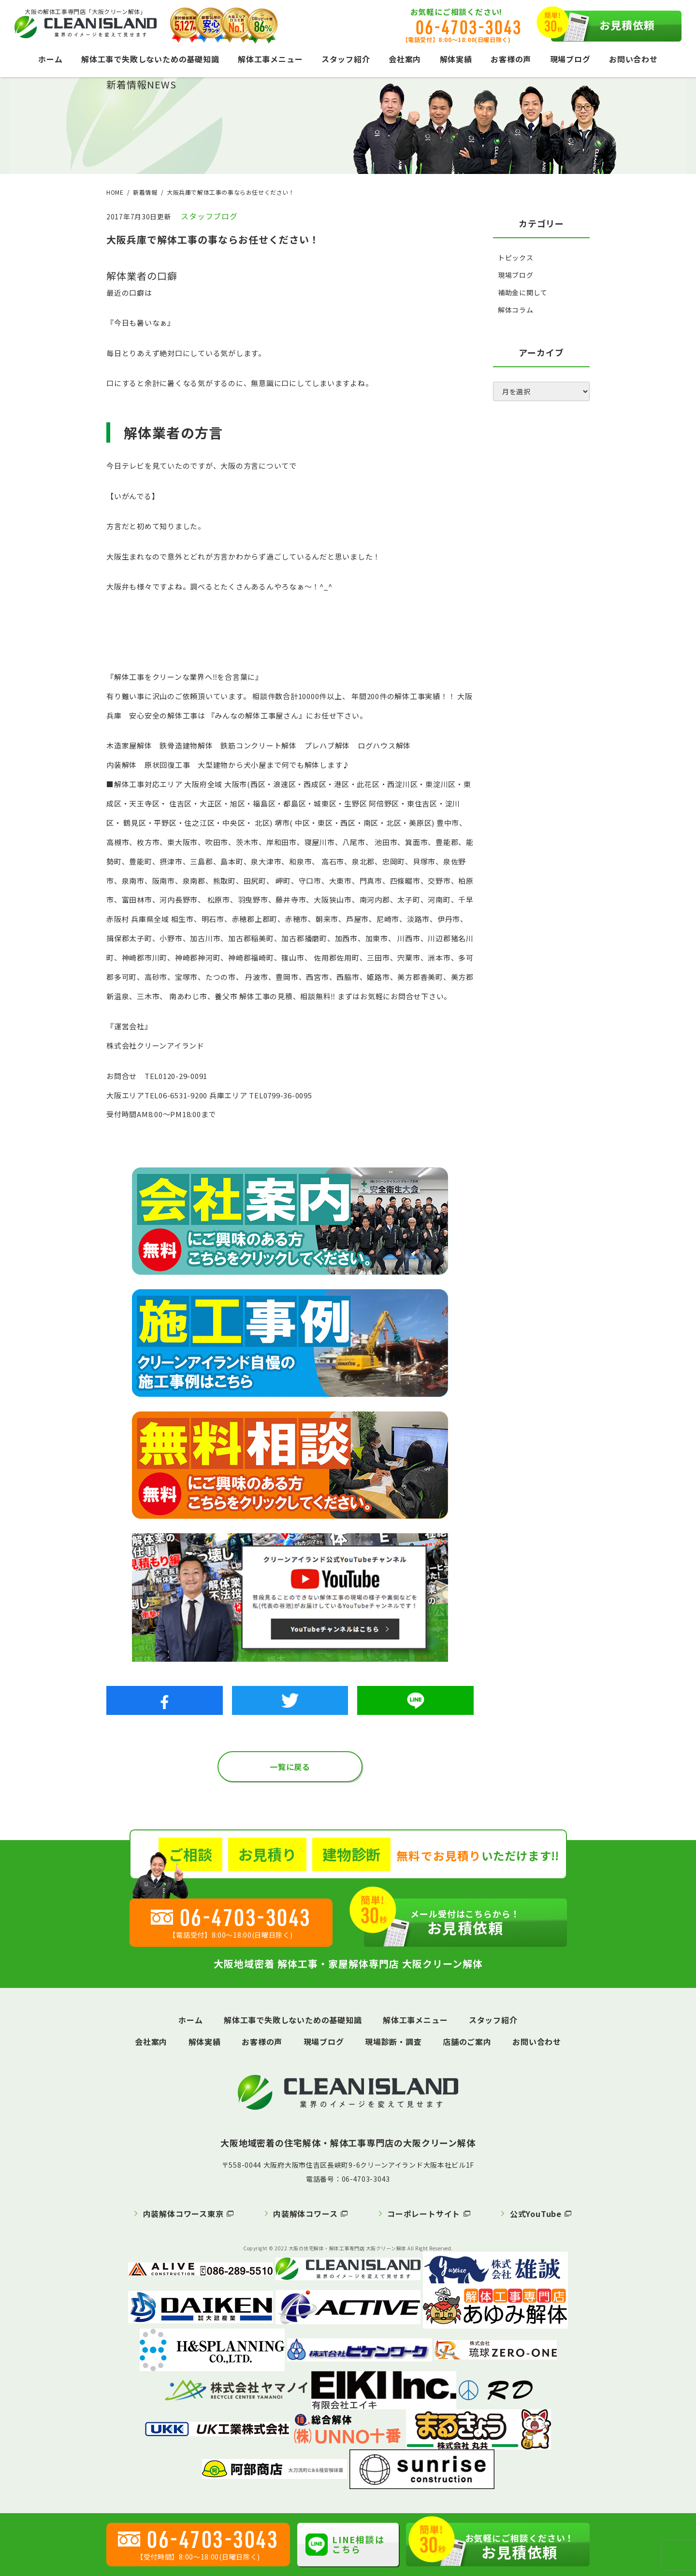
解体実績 (456, 59)
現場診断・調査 (393, 2041)
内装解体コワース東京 (183, 2213)
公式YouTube (536, 2213)
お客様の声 (511, 59)
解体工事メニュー (270, 59)
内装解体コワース (305, 2213)
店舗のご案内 (467, 2041)
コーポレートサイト (423, 2213)
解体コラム (516, 310)
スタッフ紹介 (345, 59)
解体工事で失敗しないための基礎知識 (150, 59)
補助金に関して (523, 292)
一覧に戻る (290, 1766)
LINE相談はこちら (345, 2544)
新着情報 (145, 192)
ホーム (50, 59)
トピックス (516, 257)
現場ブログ (570, 59)
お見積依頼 (603, 26)
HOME (114, 192)
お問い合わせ (633, 59)
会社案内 (405, 59)
